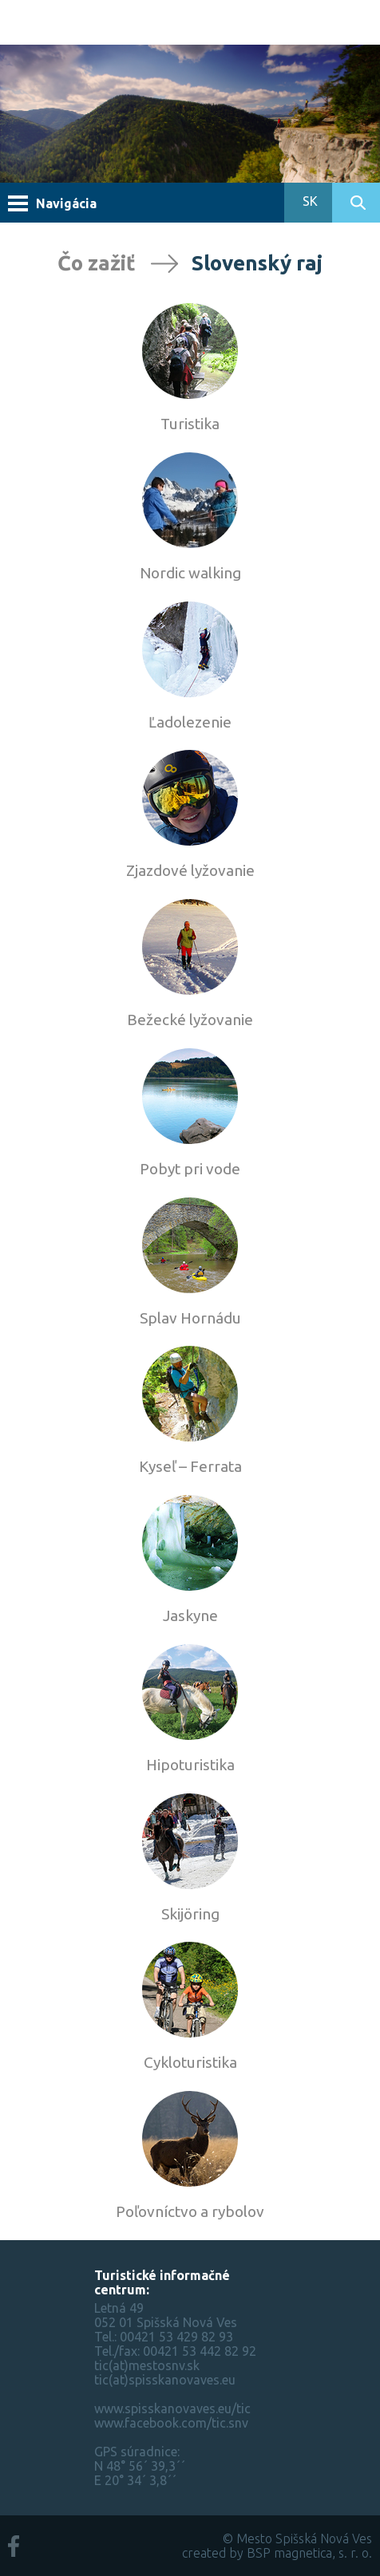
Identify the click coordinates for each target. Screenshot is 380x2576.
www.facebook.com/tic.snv (171, 2423)
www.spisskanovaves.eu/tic (172, 2408)
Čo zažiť (96, 262)
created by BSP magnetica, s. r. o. (277, 2553)
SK (308, 201)
